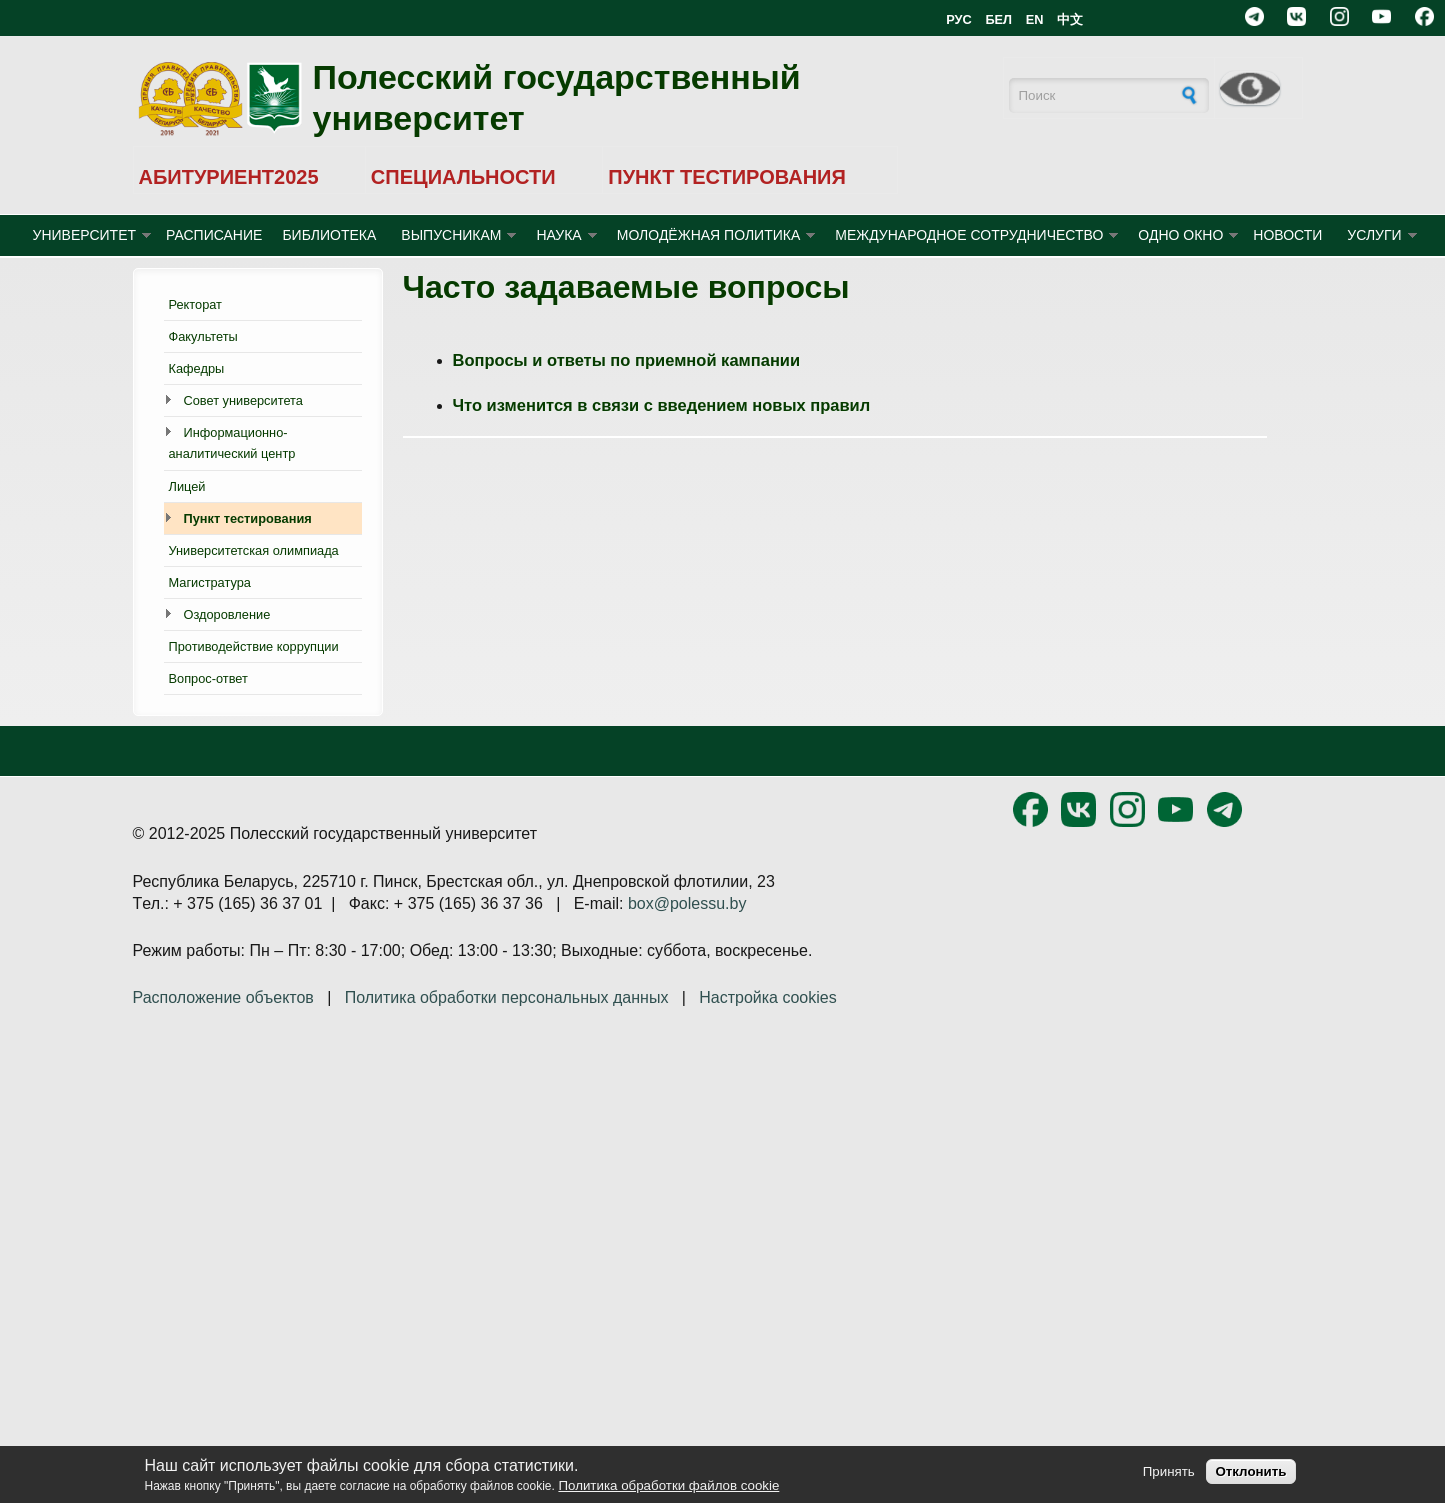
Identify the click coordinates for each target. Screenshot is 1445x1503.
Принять (1169, 1471)
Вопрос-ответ (208, 678)
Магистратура (210, 582)
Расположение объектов (223, 997)
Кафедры (197, 368)
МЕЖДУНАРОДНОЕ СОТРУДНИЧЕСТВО (969, 235)
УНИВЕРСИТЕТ (85, 235)
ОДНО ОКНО (1180, 235)
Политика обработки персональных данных (507, 997)
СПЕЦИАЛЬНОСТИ (463, 177)
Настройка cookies (767, 997)
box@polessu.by (687, 903)
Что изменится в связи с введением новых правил (662, 405)
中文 (1070, 19)
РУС (959, 19)
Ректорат (195, 304)
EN (1035, 19)
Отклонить (1250, 1471)
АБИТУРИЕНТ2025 (229, 177)
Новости (1287, 235)
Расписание (214, 235)
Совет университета (243, 400)
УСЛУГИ (1374, 235)
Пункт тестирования (248, 518)
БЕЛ (998, 19)
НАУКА (558, 235)
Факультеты (203, 336)
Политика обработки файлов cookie (668, 1485)
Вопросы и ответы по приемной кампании (627, 360)
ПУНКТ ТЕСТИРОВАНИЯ (727, 177)
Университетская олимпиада (254, 550)
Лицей (187, 486)
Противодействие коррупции (254, 646)
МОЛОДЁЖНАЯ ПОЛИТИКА (709, 235)
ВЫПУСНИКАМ (451, 235)
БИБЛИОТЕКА (329, 235)
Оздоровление (227, 614)
